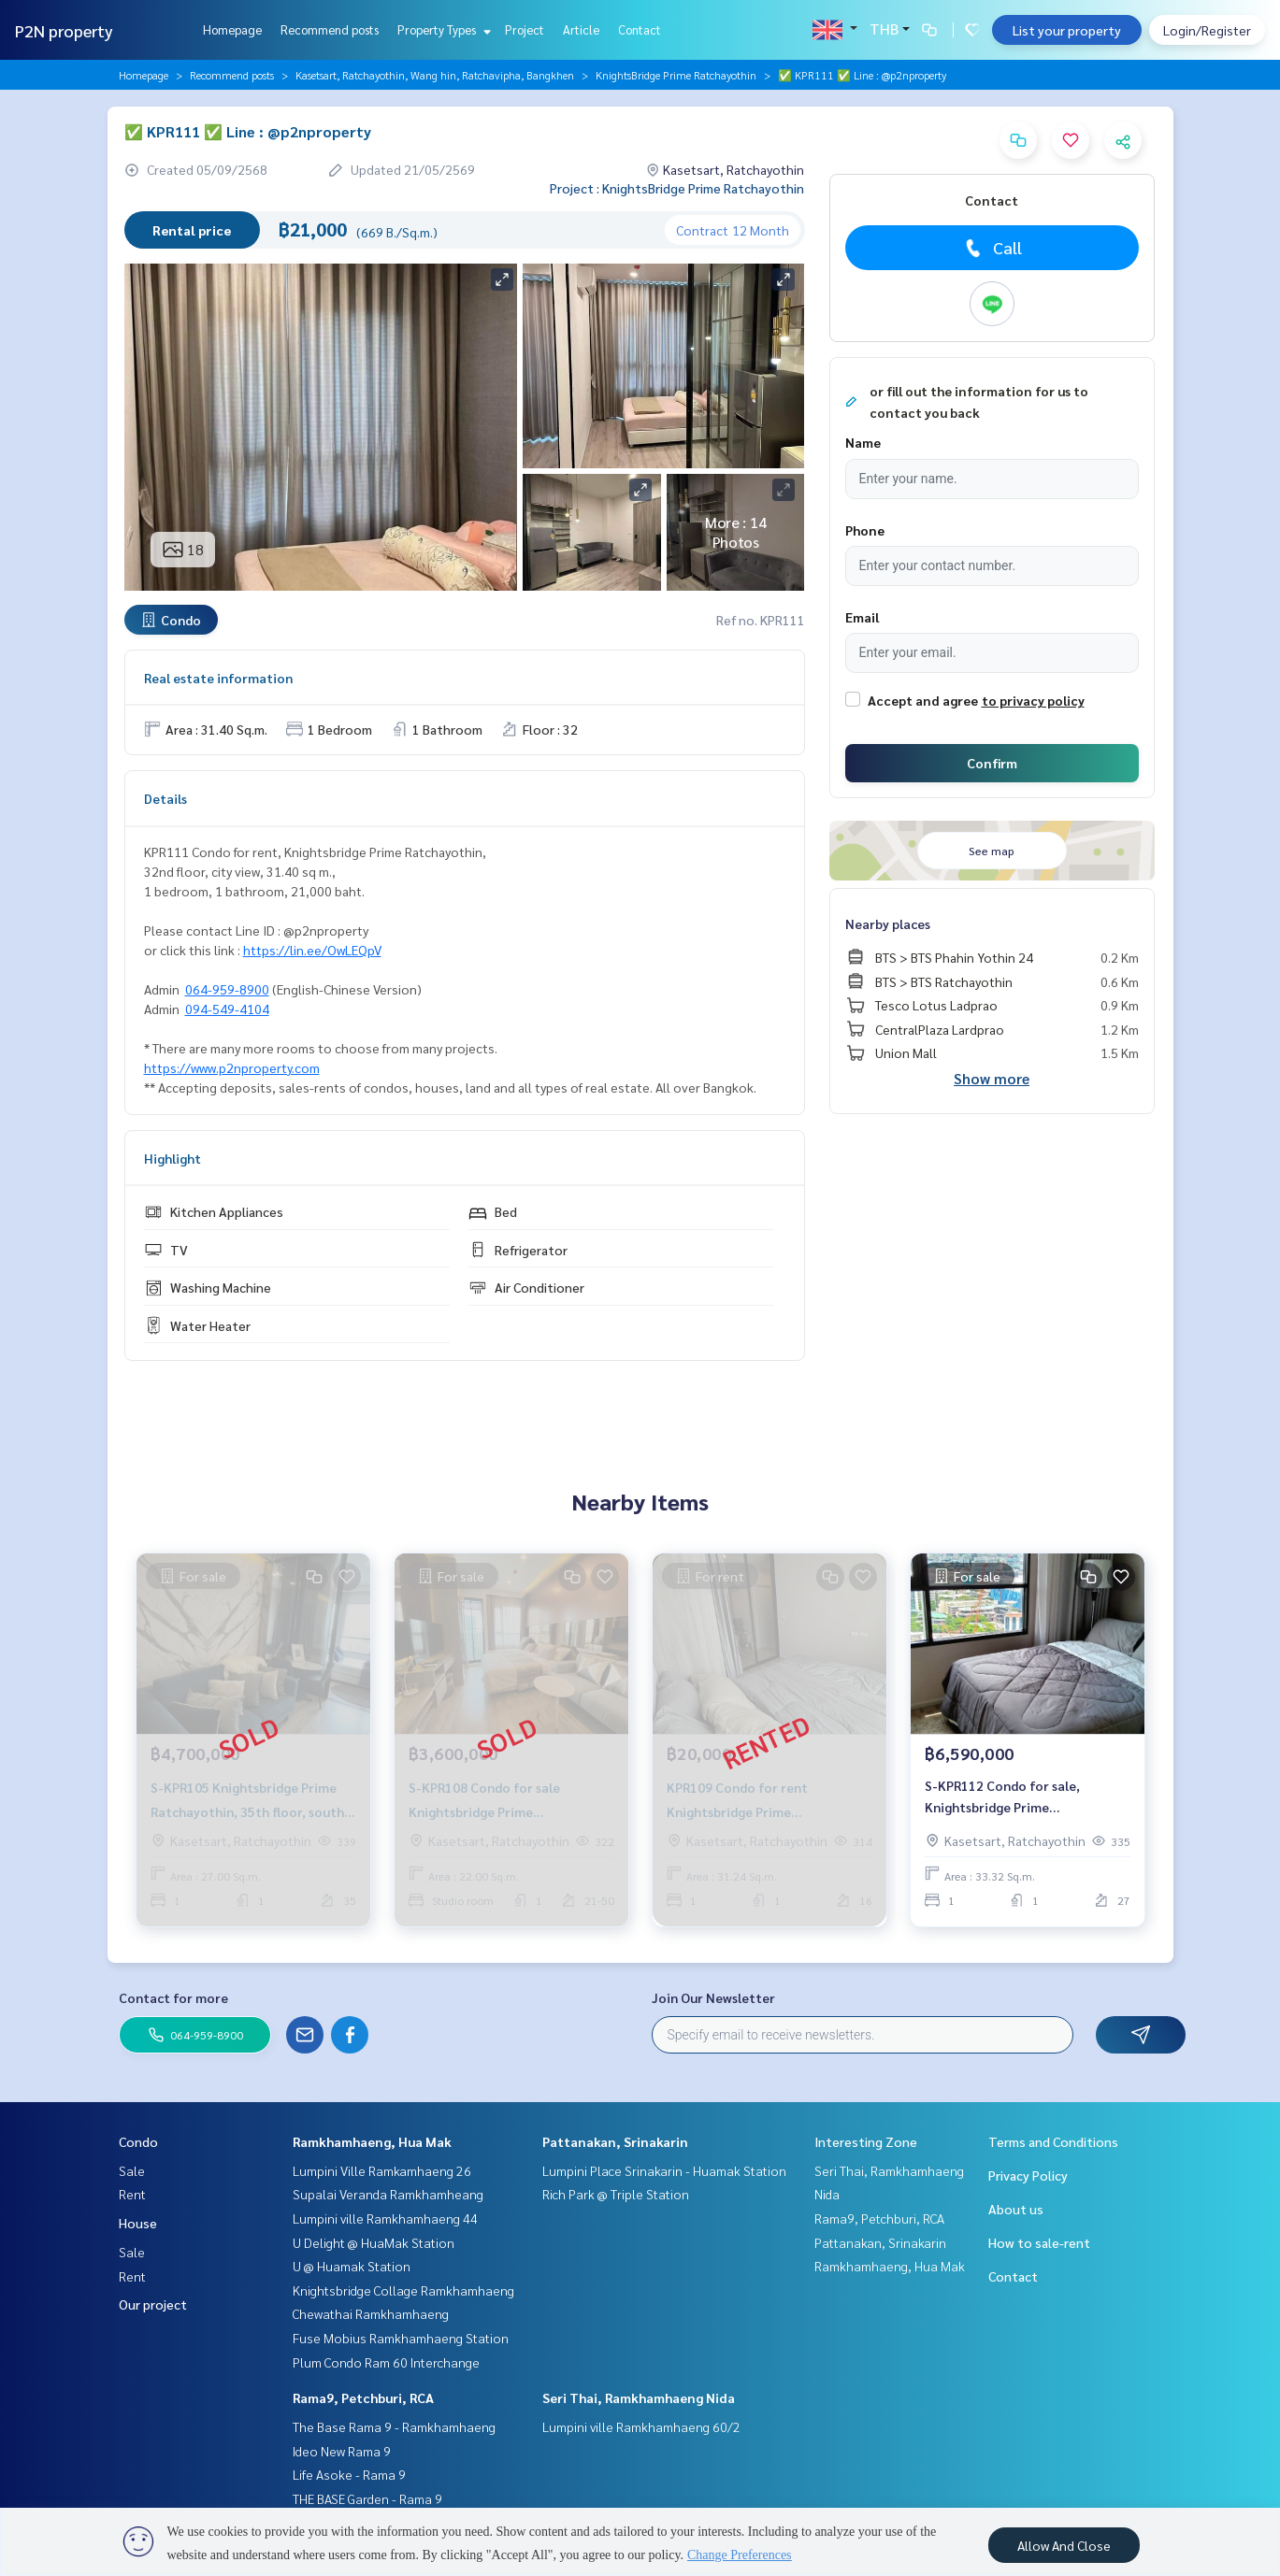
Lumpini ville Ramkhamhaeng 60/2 (641, 2426)
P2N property (64, 30)
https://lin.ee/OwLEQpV (312, 949)
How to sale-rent (1039, 2242)
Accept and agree (923, 700)
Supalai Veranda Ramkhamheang (388, 2193)
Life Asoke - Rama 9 (349, 2474)
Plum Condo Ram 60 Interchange (386, 2362)
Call (991, 247)
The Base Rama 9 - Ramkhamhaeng (394, 2426)
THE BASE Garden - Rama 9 (367, 2498)
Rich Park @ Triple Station (615, 2193)
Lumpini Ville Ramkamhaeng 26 (382, 2170)
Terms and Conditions (1053, 2141)
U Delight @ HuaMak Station (373, 2242)
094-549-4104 (227, 1008)
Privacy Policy (1028, 2175)
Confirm (992, 762)
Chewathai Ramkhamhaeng (371, 2313)
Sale (132, 2170)
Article (581, 29)
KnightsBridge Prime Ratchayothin (676, 74)
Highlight (172, 1158)
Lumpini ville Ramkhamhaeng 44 (385, 2218)
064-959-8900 (227, 988)
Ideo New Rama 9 (342, 2450)
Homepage (232, 29)
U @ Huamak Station (351, 2265)
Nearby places (887, 923)
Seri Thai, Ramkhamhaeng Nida (638, 2397)
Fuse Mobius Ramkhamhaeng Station (401, 2337)
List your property (1067, 29)
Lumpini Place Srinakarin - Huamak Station (664, 2170)
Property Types (441, 29)
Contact (639, 29)
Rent (132, 2193)
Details (165, 798)
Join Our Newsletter (713, 1997)
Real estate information (218, 677)
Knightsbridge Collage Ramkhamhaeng (403, 2290)
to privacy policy (1033, 700)
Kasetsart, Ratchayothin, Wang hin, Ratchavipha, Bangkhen (434, 74)
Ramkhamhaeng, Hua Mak (372, 2141)
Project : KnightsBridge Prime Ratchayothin (677, 187)
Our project (153, 2304)
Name (863, 442)
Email (862, 616)
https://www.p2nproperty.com (232, 1067)
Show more (991, 1078)
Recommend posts (329, 29)
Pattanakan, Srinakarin (615, 2141)
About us (1015, 2208)
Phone (864, 530)
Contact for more (173, 1997)
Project (524, 29)
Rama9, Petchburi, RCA (363, 2397)
